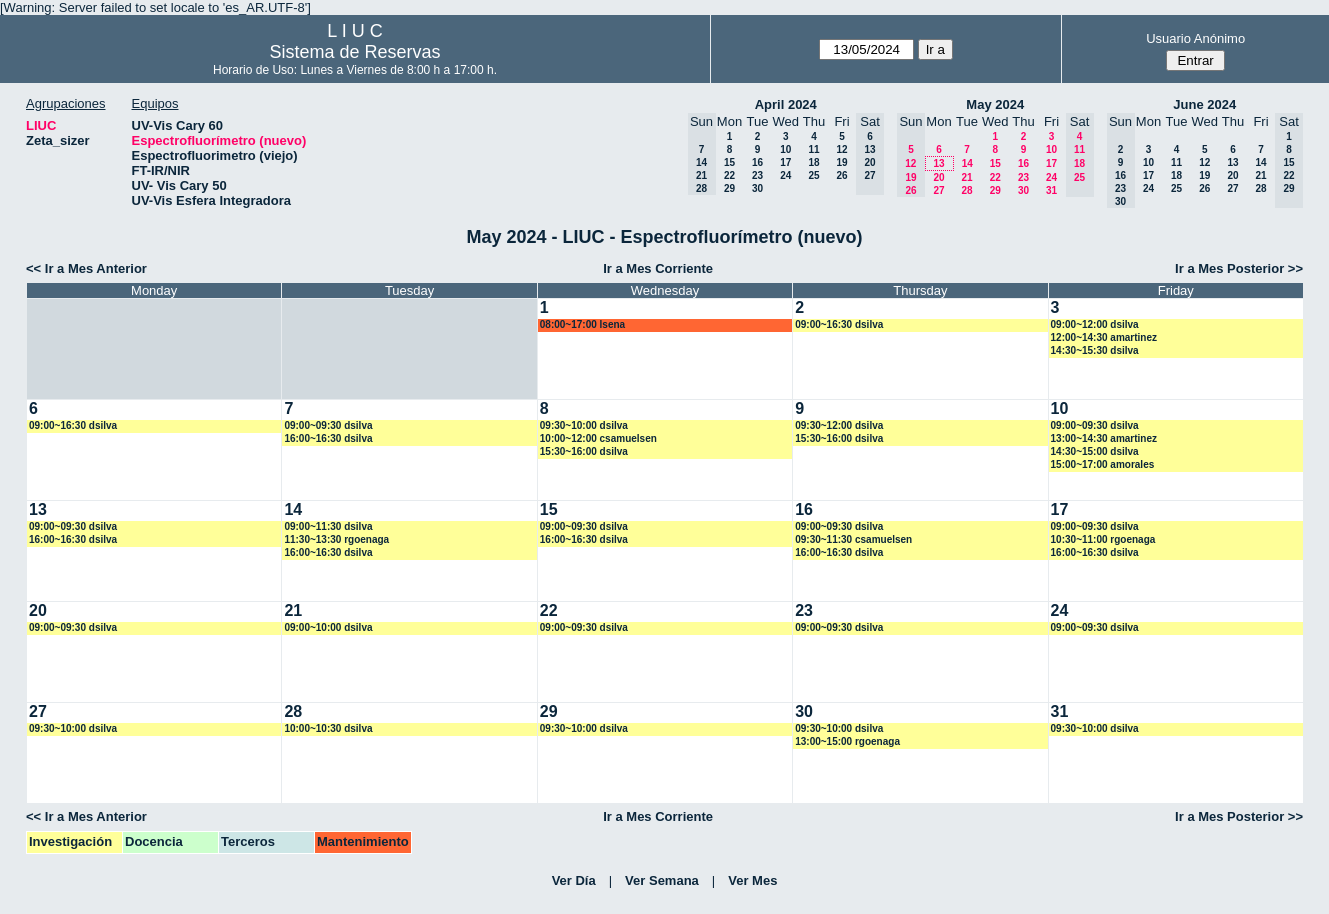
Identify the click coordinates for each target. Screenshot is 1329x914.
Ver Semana (662, 880)
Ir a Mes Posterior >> (1239, 268)
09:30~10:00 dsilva (584, 425)
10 (785, 149)
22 (729, 175)
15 (729, 162)
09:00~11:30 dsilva (328, 526)
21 (966, 177)
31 (1051, 190)
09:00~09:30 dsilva (328, 425)
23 (757, 175)
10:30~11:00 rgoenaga (1103, 539)
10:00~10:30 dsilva (328, 728)
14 (967, 163)
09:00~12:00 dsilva (1095, 324)
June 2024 (1204, 104)
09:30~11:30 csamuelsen (853, 539)
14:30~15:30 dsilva (1095, 350)
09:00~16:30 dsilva (839, 324)
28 (966, 190)
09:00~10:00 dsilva (328, 627)
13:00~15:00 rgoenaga (847, 741)
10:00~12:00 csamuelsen (598, 438)
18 (813, 162)
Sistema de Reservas (354, 52)
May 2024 (995, 104)
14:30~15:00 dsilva (1095, 451)
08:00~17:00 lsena (582, 324)
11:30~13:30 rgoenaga (336, 539)
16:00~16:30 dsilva (328, 438)
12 (841, 149)
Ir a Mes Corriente (658, 268)
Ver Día (574, 880)
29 (729, 188)
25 (813, 175)
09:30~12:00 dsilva (839, 425)
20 (938, 177)
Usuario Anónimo (1195, 38)
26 (841, 175)
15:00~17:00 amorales (1103, 464)
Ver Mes (752, 880)
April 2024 (786, 104)
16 (757, 162)
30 (757, 188)
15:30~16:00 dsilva (584, 451)
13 (938, 163)
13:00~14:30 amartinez (1104, 438)
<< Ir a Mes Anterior (86, 268)
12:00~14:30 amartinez (1104, 337)
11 (813, 149)
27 (938, 190)
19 (841, 162)
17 (785, 162)
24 (785, 175)
